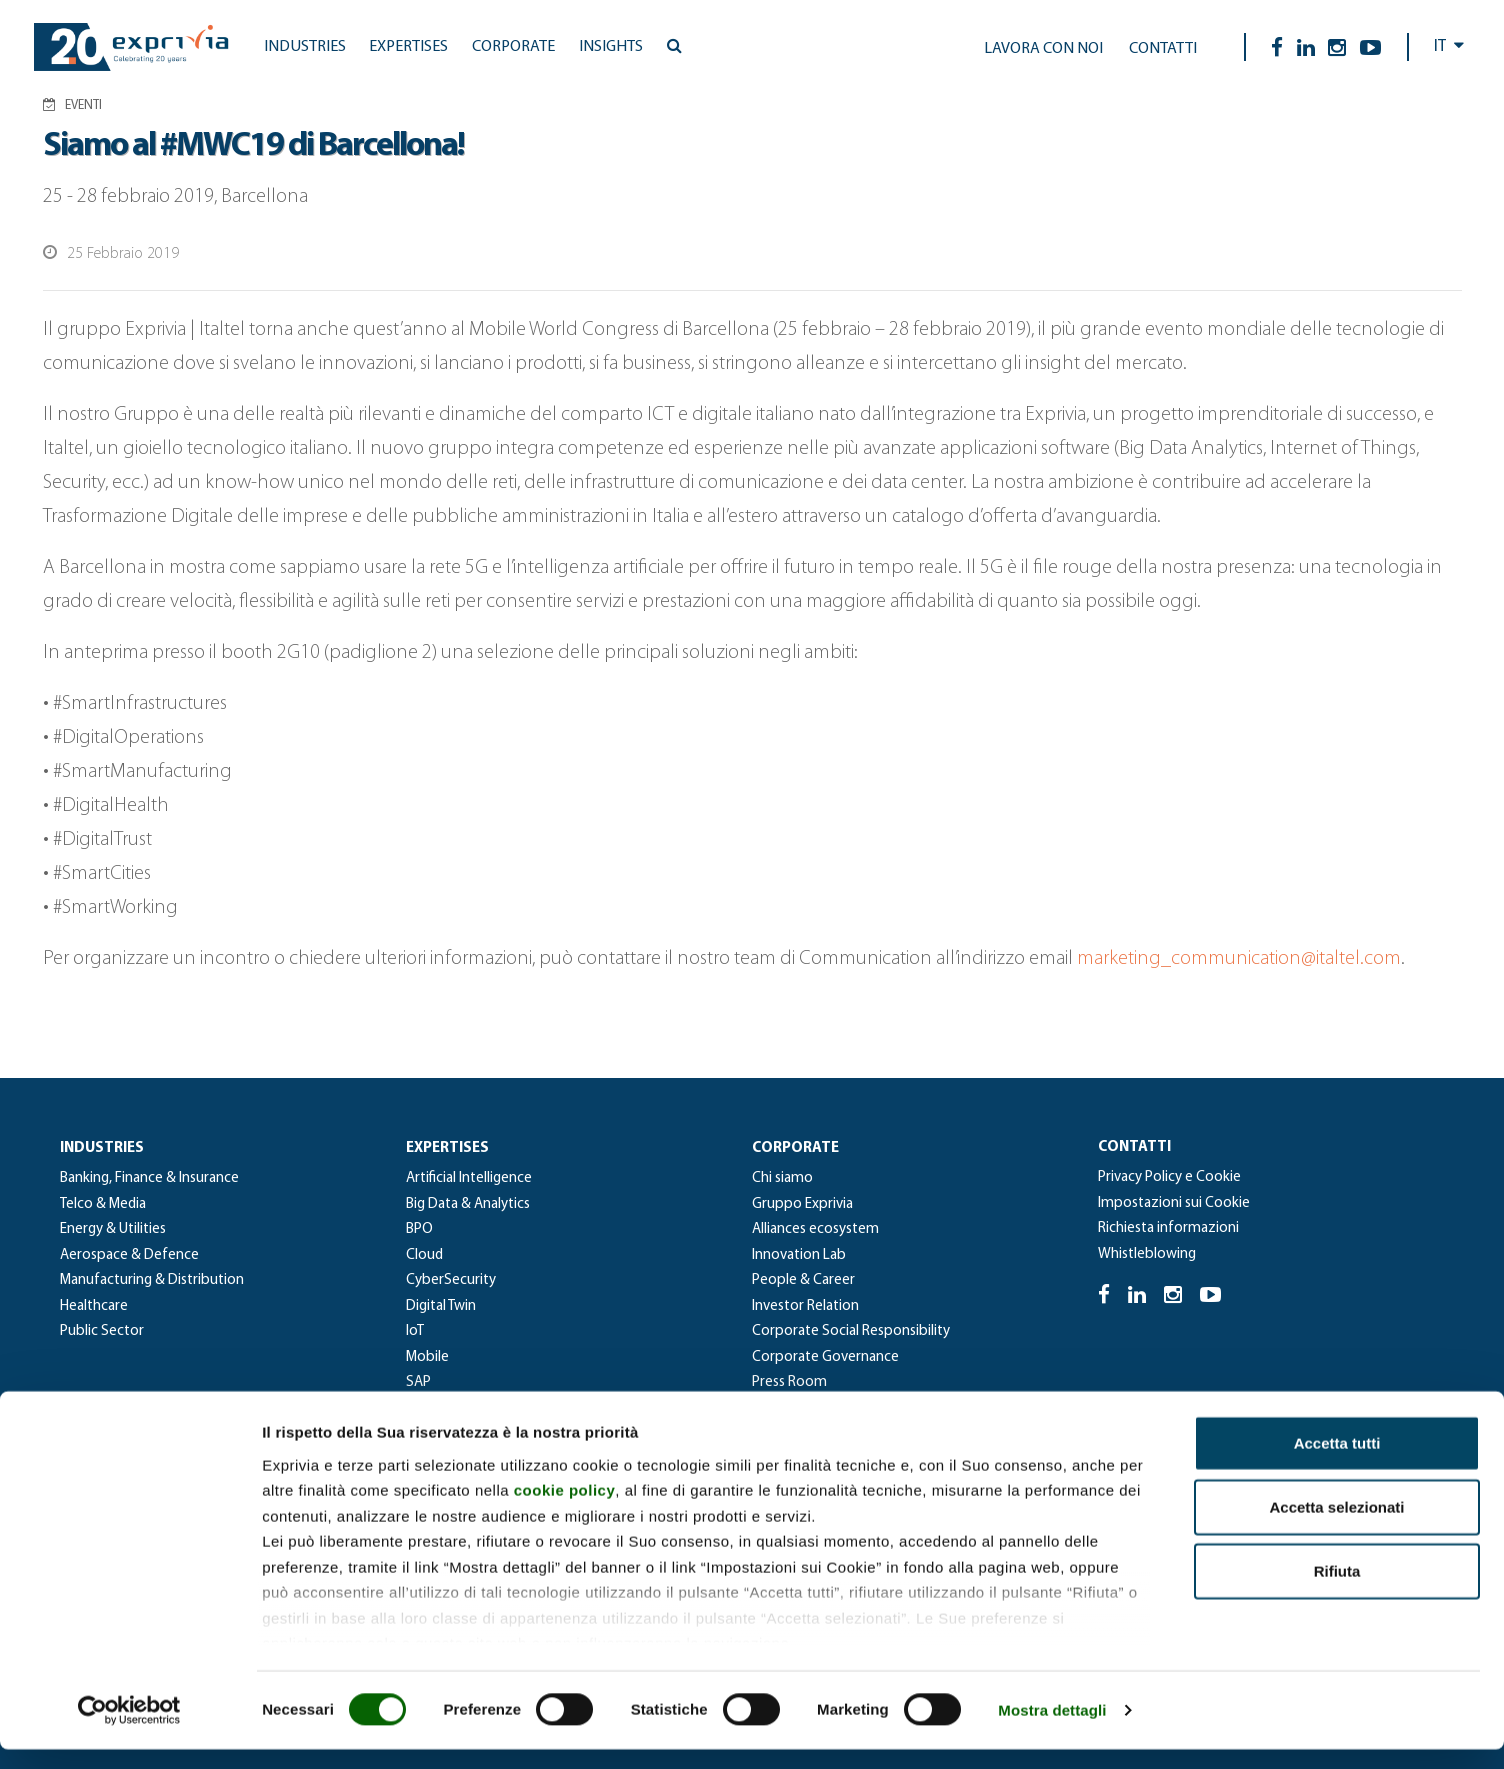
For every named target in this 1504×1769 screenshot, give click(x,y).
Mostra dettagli (1052, 1729)
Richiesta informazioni (1168, 1228)
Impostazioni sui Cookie (1174, 1203)
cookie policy (565, 1509)
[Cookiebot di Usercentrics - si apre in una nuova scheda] (129, 1730)
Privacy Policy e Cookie (1169, 1177)
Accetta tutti (1337, 1462)
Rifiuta (1337, 1590)
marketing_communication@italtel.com (1239, 959)
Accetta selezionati (1336, 1526)
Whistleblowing (1147, 1254)
